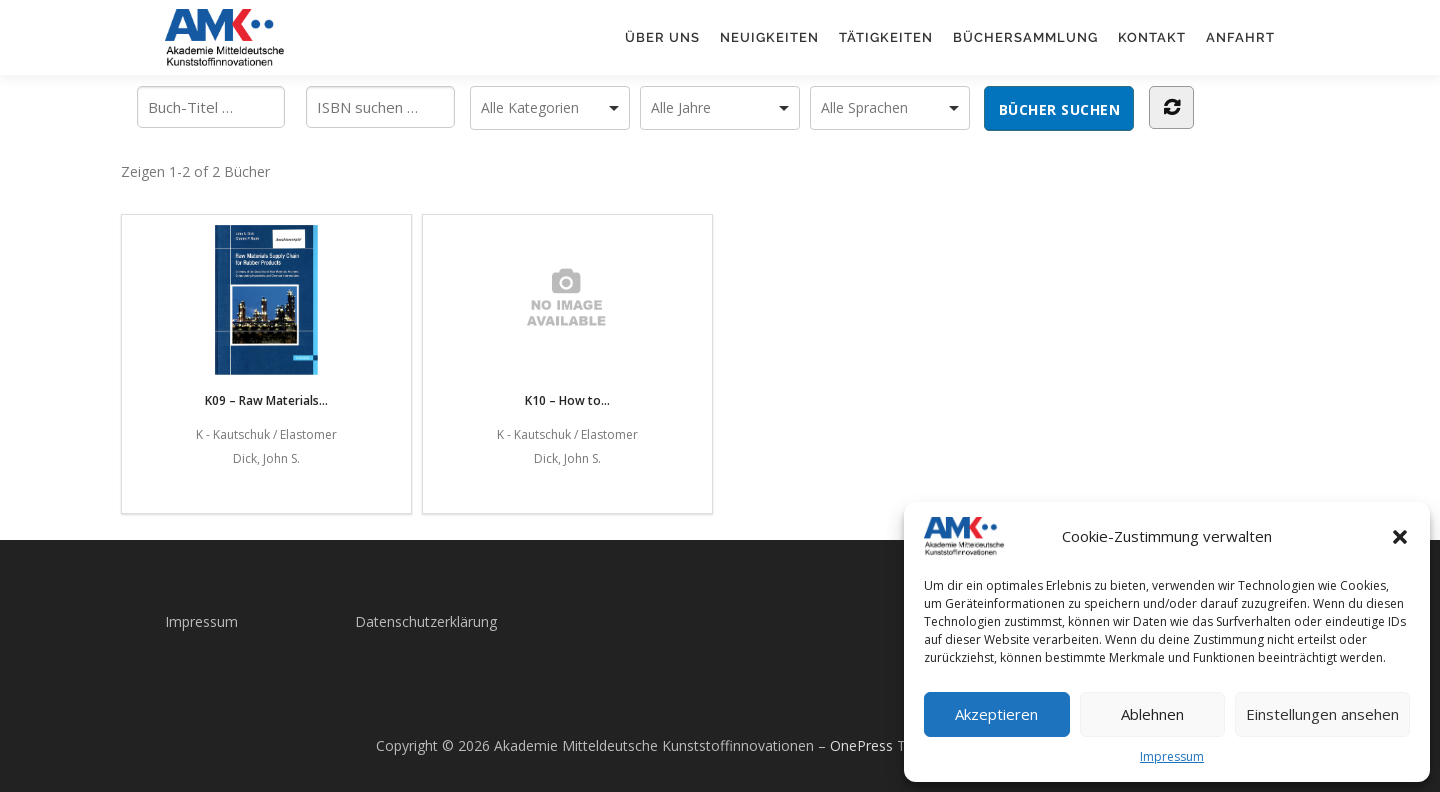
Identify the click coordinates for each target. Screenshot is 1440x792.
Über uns (662, 37)
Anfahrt (1240, 37)
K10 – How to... (567, 317)
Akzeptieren (996, 714)
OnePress (861, 745)
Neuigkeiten (769, 37)
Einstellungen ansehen (1322, 714)
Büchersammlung (1025, 37)
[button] (1400, 537)
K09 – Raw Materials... (266, 317)
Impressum (1172, 756)
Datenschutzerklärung (426, 621)
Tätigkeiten (886, 37)
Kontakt (1152, 37)
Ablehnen (1152, 714)
